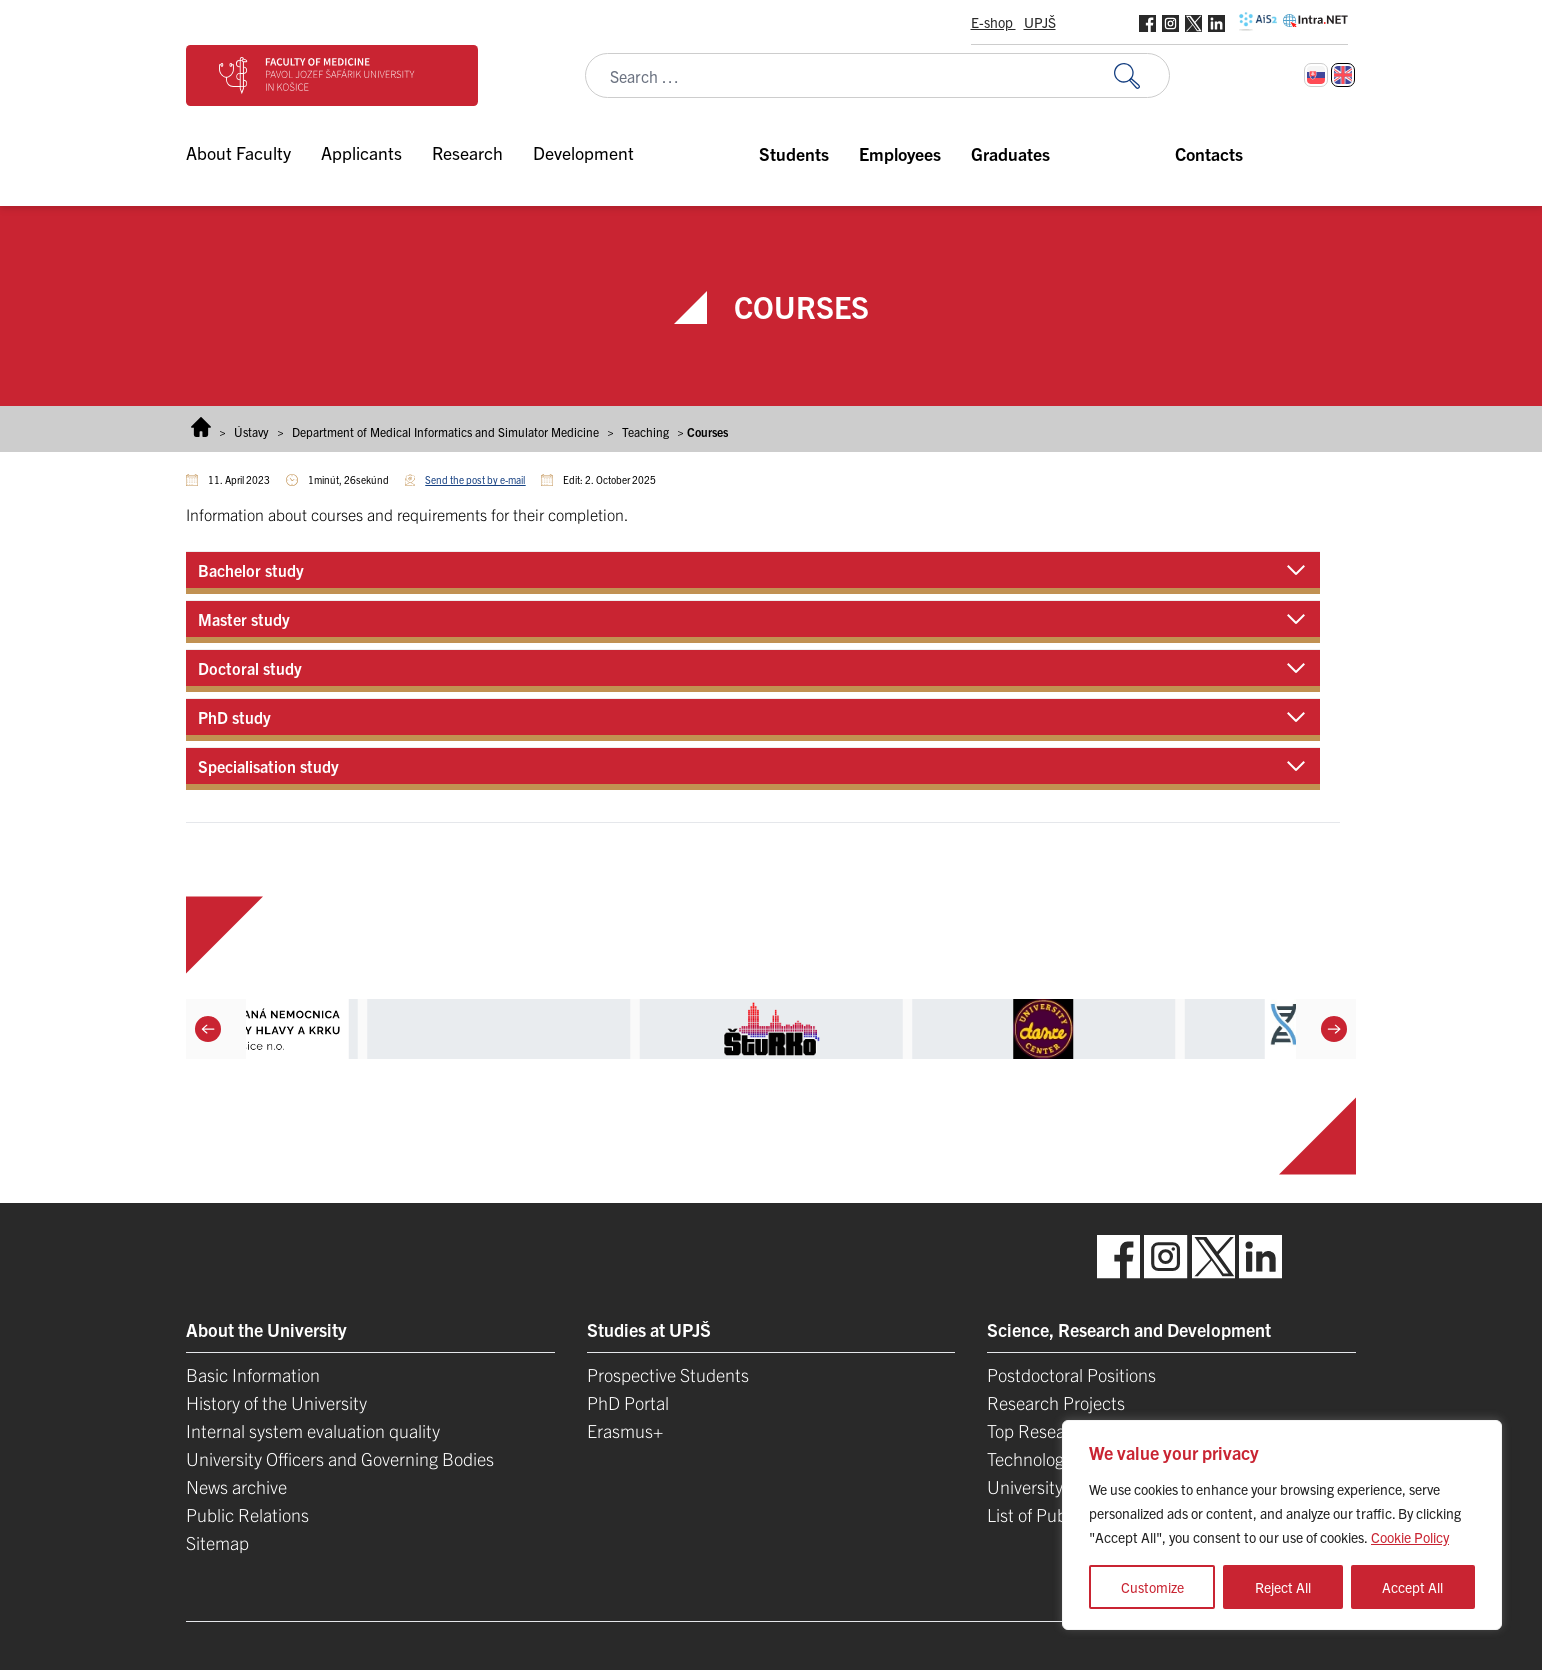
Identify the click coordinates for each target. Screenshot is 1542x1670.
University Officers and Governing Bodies (340, 1458)
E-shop (993, 22)
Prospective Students (668, 1374)
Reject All (1283, 1587)
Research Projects (1056, 1402)
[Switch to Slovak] (1316, 75)
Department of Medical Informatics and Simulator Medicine (445, 431)
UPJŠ (1040, 22)
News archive (236, 1486)
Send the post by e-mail (475, 479)
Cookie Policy (1410, 1537)
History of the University (276, 1402)
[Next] (1334, 1029)
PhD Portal (628, 1402)
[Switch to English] (1343, 75)
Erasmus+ (625, 1430)
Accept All (1412, 1587)
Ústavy (251, 431)
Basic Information (253, 1374)
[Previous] (208, 1029)
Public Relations (247, 1514)
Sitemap (217, 1542)
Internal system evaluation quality (313, 1430)
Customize (1152, 1587)
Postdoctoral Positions (1071, 1374)
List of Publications (1058, 1514)
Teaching (645, 431)
